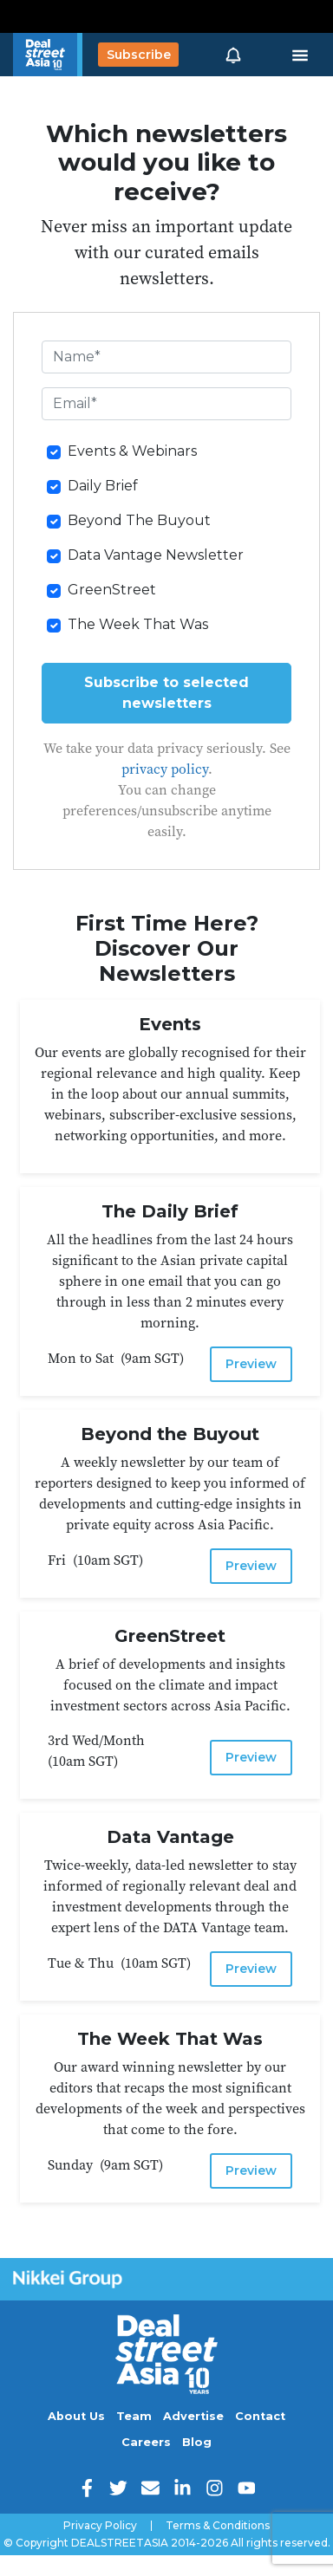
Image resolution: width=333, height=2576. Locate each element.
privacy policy (164, 768)
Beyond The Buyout (139, 520)
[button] (233, 54)
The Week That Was (138, 624)
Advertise (193, 2416)
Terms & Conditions (218, 2526)
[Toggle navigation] (300, 55)
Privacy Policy (100, 2526)
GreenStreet (112, 589)
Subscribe (139, 54)
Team (134, 2416)
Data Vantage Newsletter (156, 555)
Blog (197, 2442)
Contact (260, 2416)
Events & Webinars (132, 451)
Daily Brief (103, 485)
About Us (76, 2416)
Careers (146, 2442)
